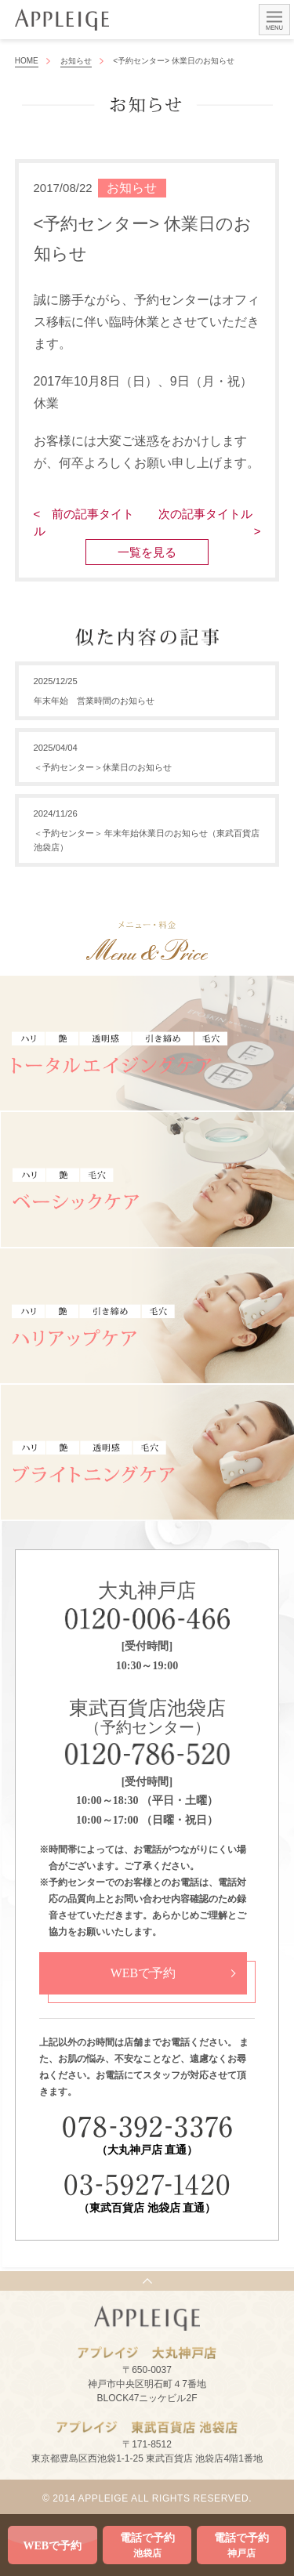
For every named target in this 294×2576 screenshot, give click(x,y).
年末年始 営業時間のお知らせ (94, 700)
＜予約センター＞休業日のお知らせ (103, 767)
